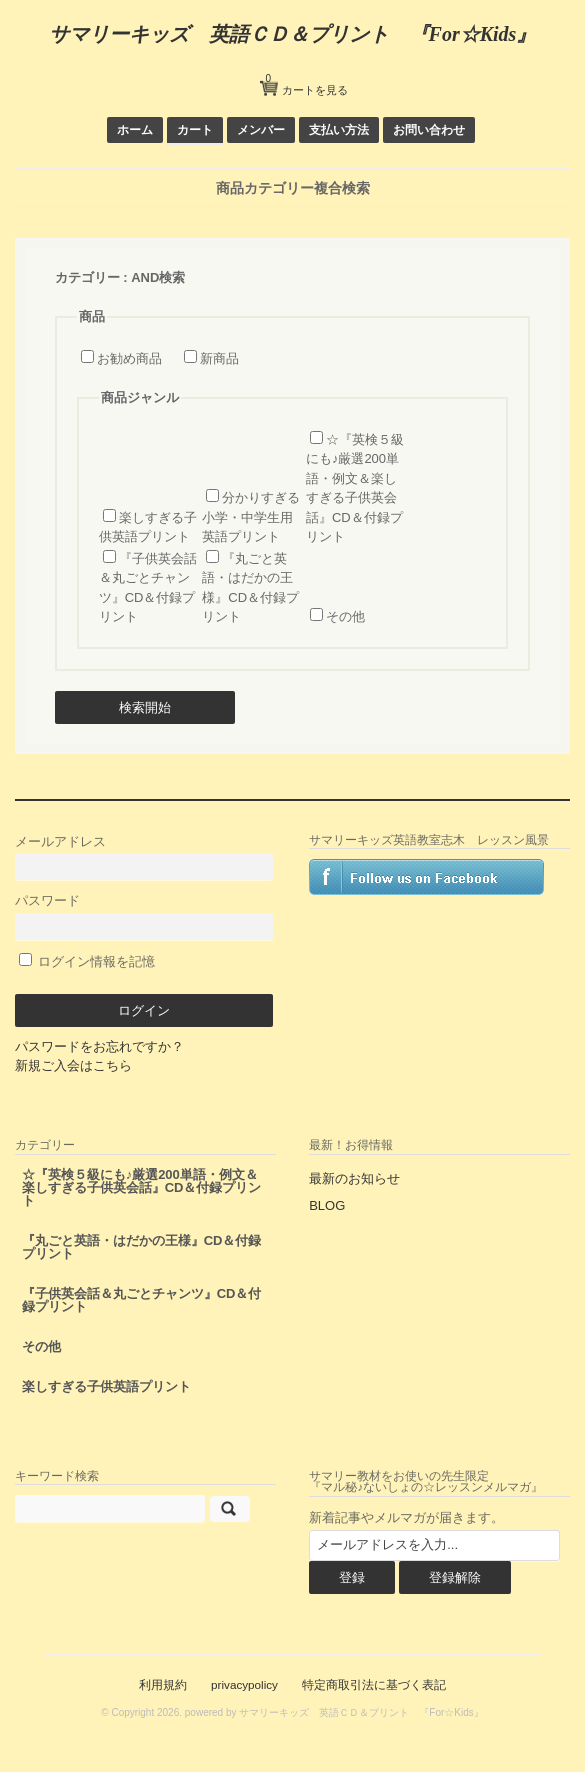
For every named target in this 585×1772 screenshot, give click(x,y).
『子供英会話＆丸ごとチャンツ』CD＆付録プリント (142, 1300)
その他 (345, 616)
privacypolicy (244, 1684)
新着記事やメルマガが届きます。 (406, 1517)
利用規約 (163, 1684)
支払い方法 (339, 129)
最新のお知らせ (354, 1178)
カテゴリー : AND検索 (120, 277)
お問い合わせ (429, 129)
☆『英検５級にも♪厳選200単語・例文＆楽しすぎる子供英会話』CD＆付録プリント (142, 1187)
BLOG (327, 1205)
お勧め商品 (129, 358)
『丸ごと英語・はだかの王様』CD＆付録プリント (142, 1247)
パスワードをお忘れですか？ (99, 1046)
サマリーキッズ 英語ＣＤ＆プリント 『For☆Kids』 (293, 34)
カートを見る (307, 82)
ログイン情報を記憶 (87, 961)
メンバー (261, 129)
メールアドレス (144, 857)
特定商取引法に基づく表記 (374, 1684)
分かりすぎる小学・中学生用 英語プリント (251, 517)
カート (195, 129)
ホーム (135, 129)
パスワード (144, 916)
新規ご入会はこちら (73, 1065)
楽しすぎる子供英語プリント (106, 1386)
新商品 (219, 358)
